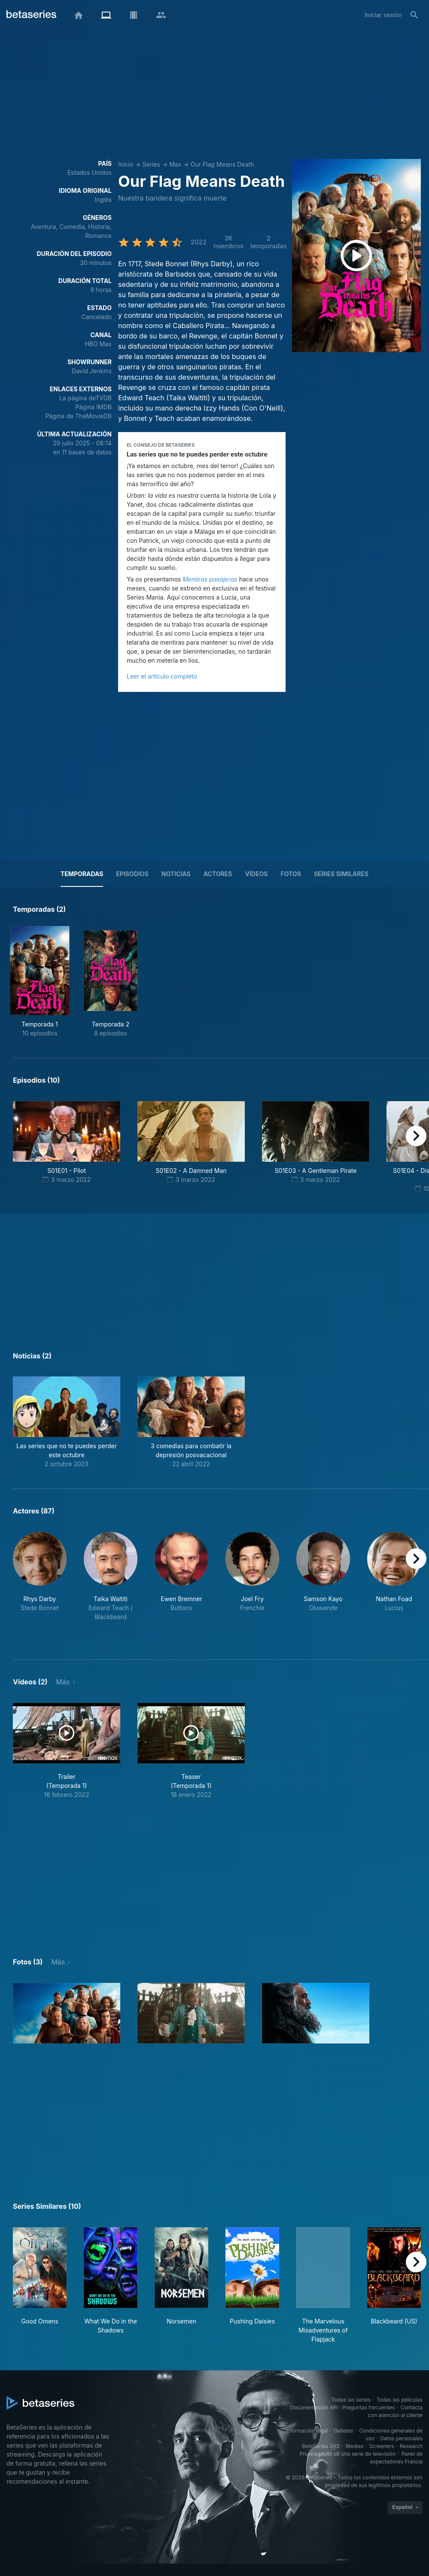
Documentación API (314, 2407)
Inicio (125, 164)
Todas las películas (400, 2399)
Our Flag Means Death (222, 164)
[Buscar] (414, 15)
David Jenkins (92, 371)
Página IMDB (93, 407)
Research (411, 2446)
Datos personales (401, 2438)
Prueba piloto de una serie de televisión (348, 2454)
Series (151, 164)
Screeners (381, 2446)
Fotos (291, 873)
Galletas (343, 2430)
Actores (218, 873)
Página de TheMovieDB (79, 416)
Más (63, 1682)
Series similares (341, 873)
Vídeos (256, 873)
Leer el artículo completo (162, 676)
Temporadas (82, 873)
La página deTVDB (85, 398)
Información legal (307, 2430)
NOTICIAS (176, 873)
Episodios (132, 873)
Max (175, 164)
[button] (66, 1422)
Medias (354, 2446)
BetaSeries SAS (321, 2446)
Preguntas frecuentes (368, 2407)
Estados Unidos (89, 172)
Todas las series (351, 2399)
